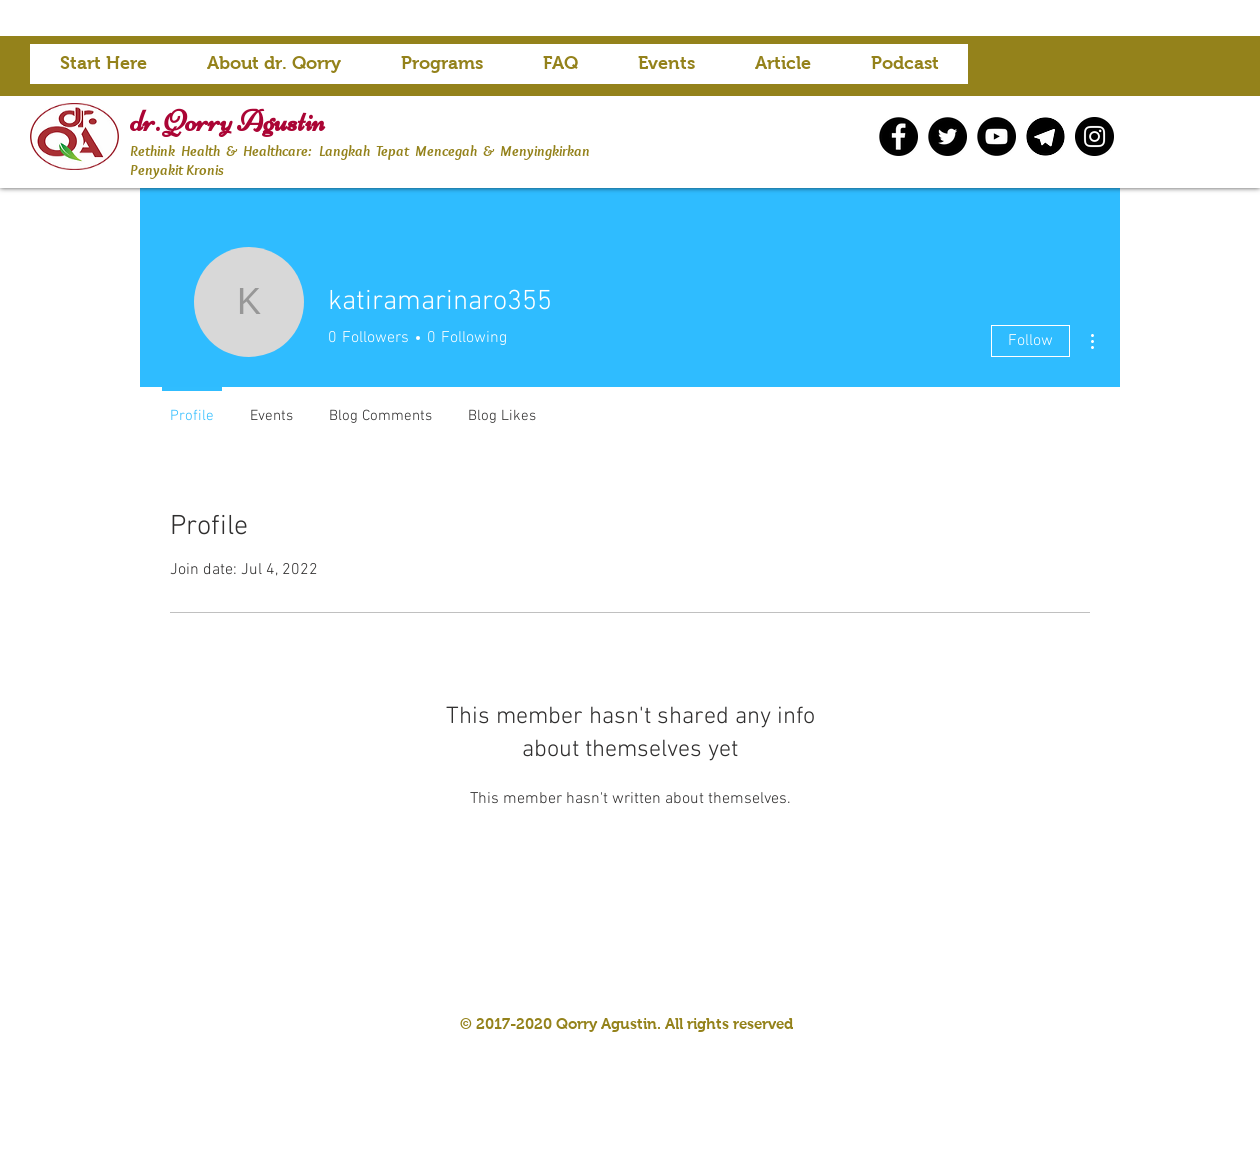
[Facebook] (898, 136)
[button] (442, 70)
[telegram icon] (1045, 136)
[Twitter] (947, 136)
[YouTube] (996, 136)
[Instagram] (1094, 136)
